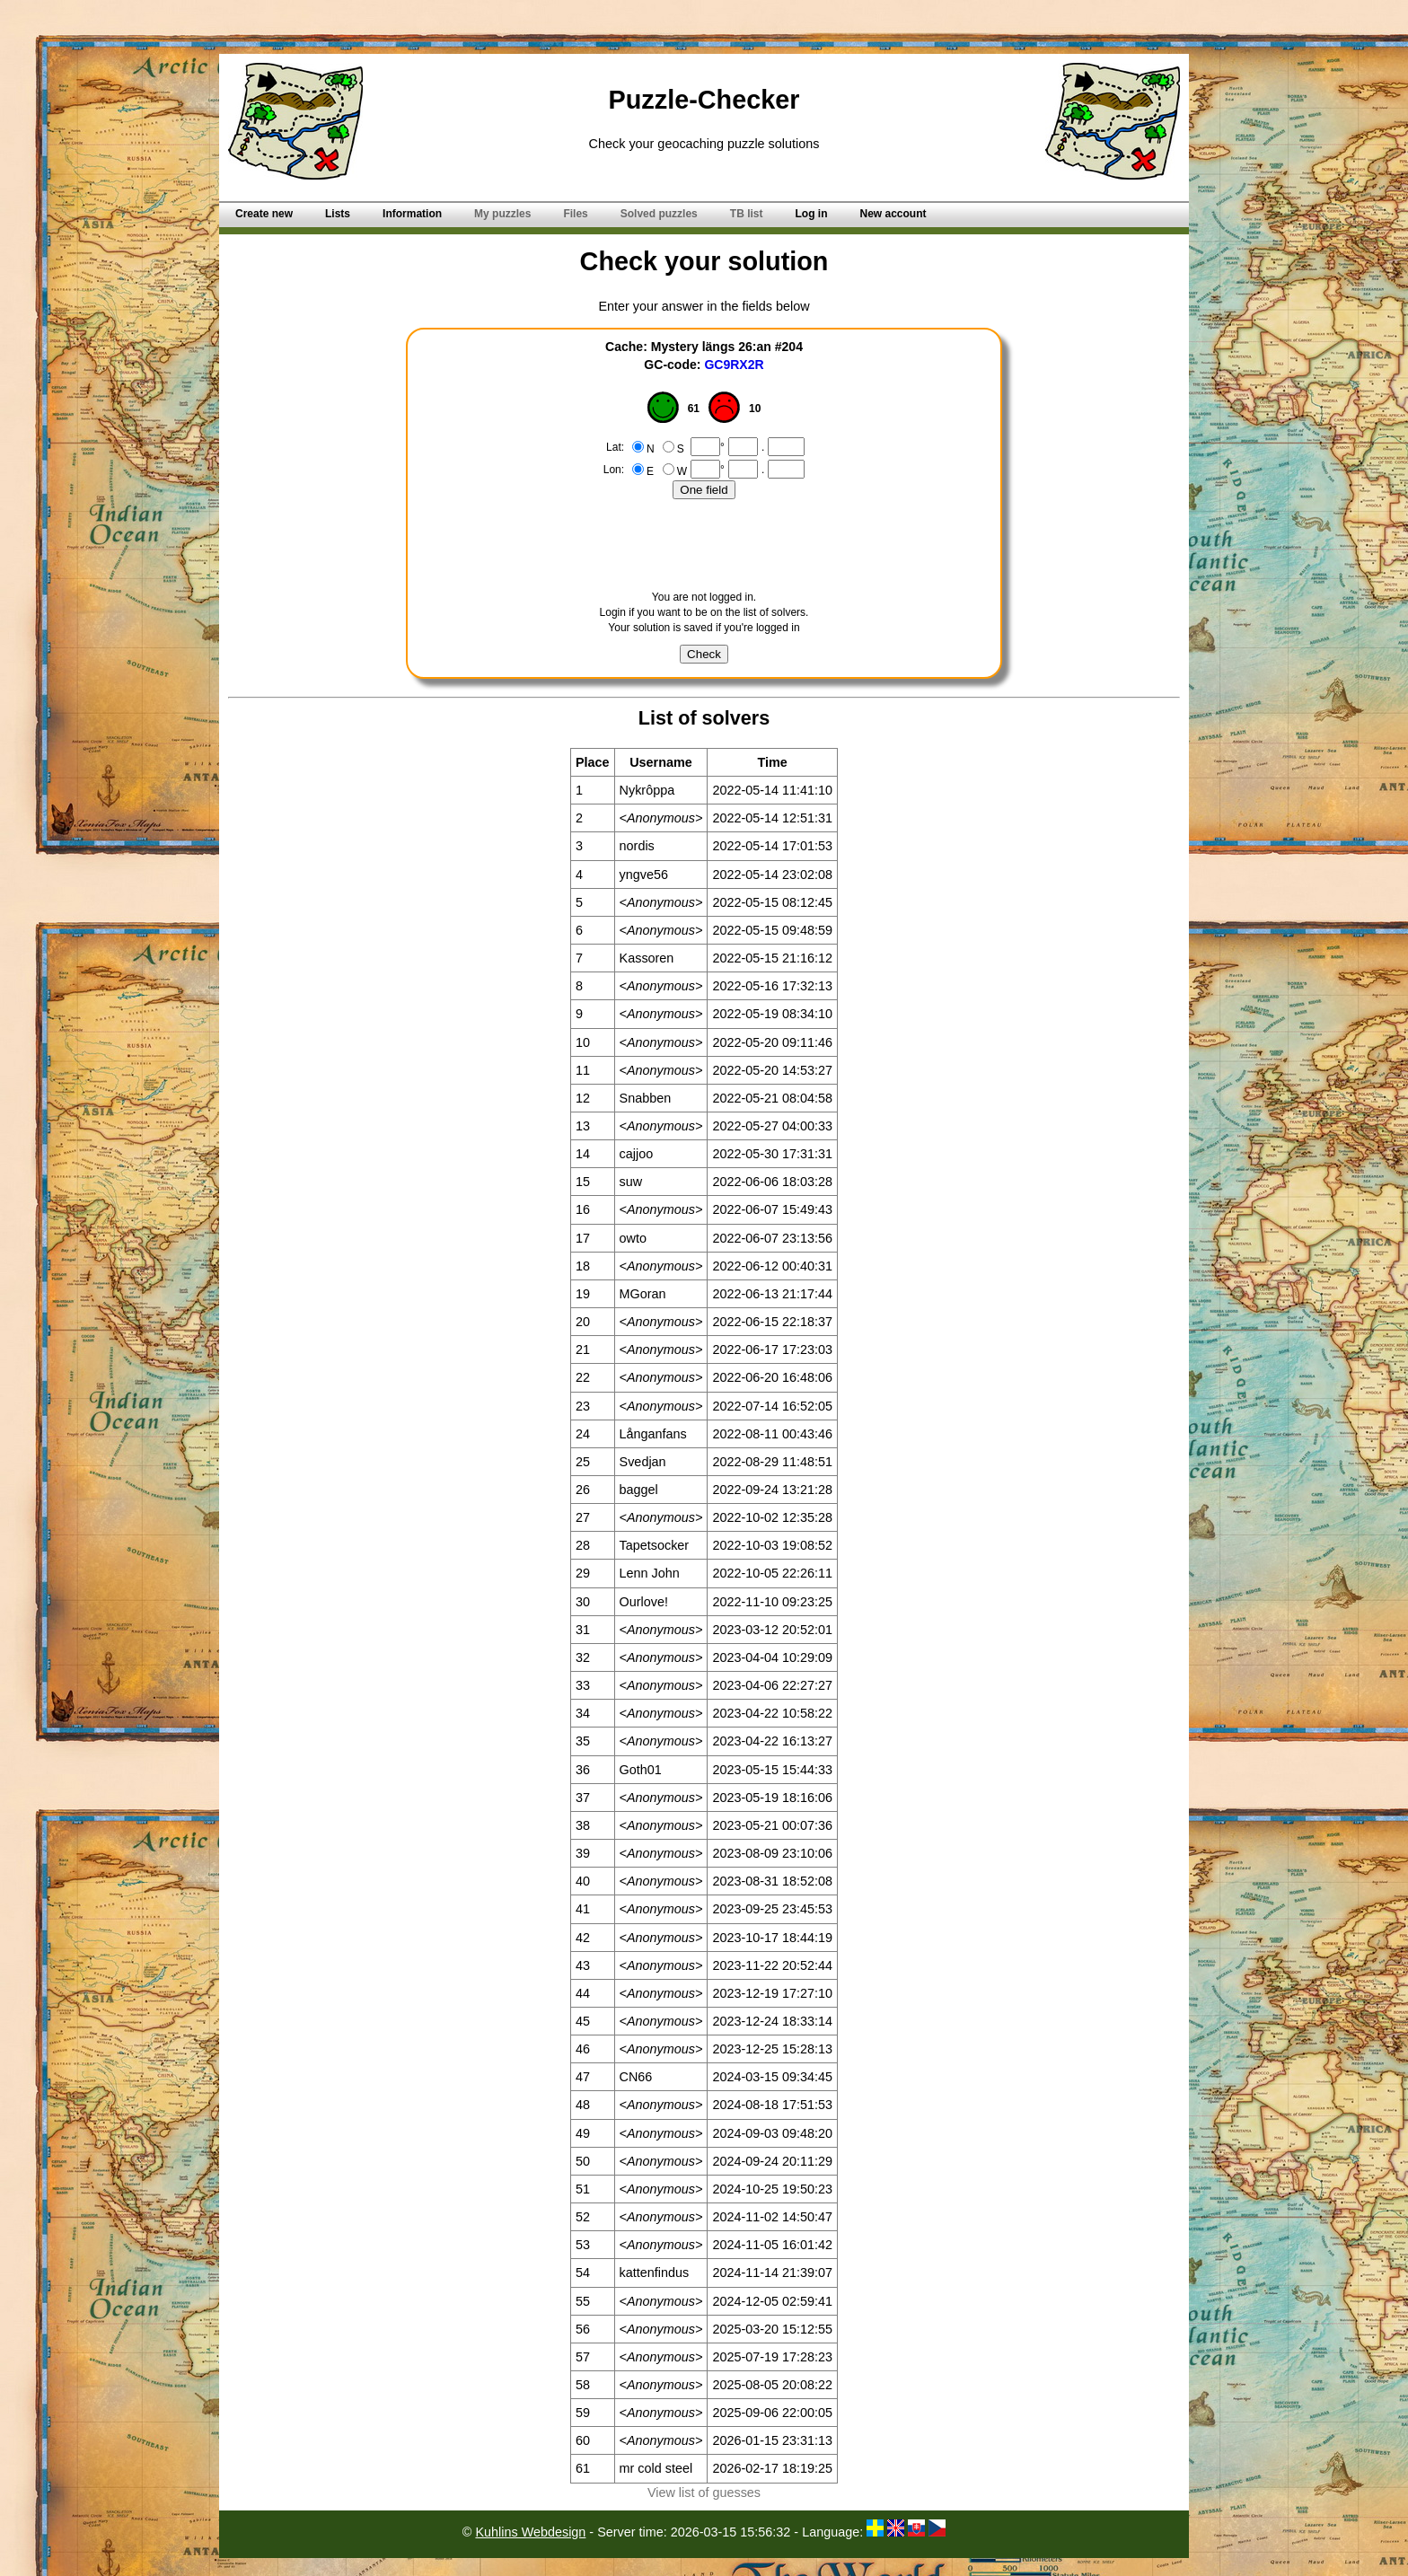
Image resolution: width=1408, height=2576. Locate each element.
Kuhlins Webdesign (530, 2532)
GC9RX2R (733, 364)
